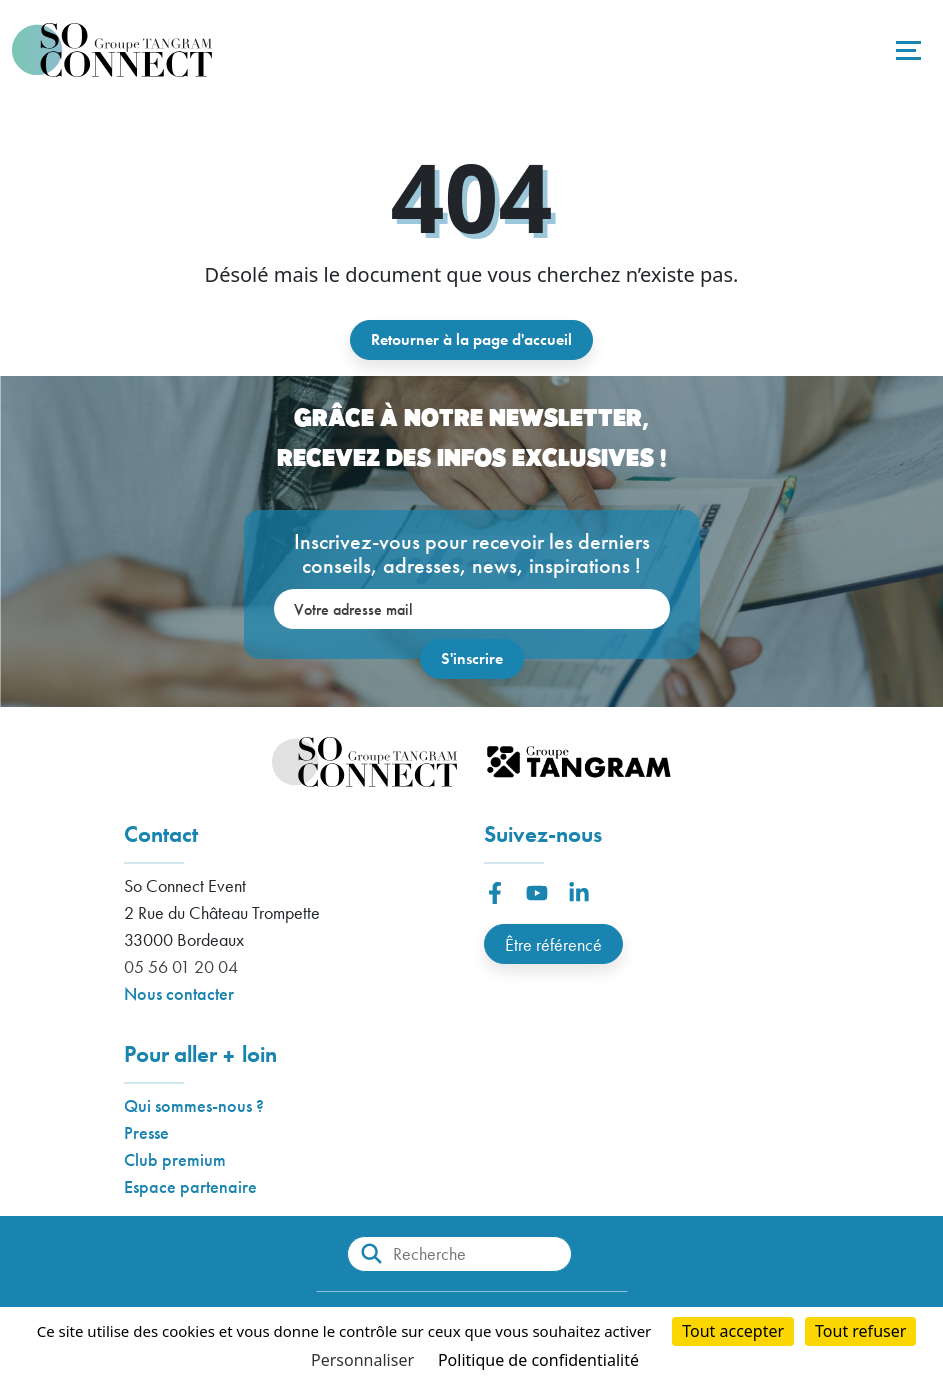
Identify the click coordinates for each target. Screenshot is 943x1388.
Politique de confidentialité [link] (538, 1360)
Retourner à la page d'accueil (471, 339)
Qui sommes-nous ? (194, 1105)
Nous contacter (179, 993)
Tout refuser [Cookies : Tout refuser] (860, 1331)
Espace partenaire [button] (190, 1186)
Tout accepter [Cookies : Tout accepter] (733, 1331)
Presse (146, 1132)
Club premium (175, 1159)
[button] (495, 893)
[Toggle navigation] (906, 50)
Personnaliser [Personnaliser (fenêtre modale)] (362, 1360)
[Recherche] (459, 1254)
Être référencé (553, 944)
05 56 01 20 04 (181, 966)
